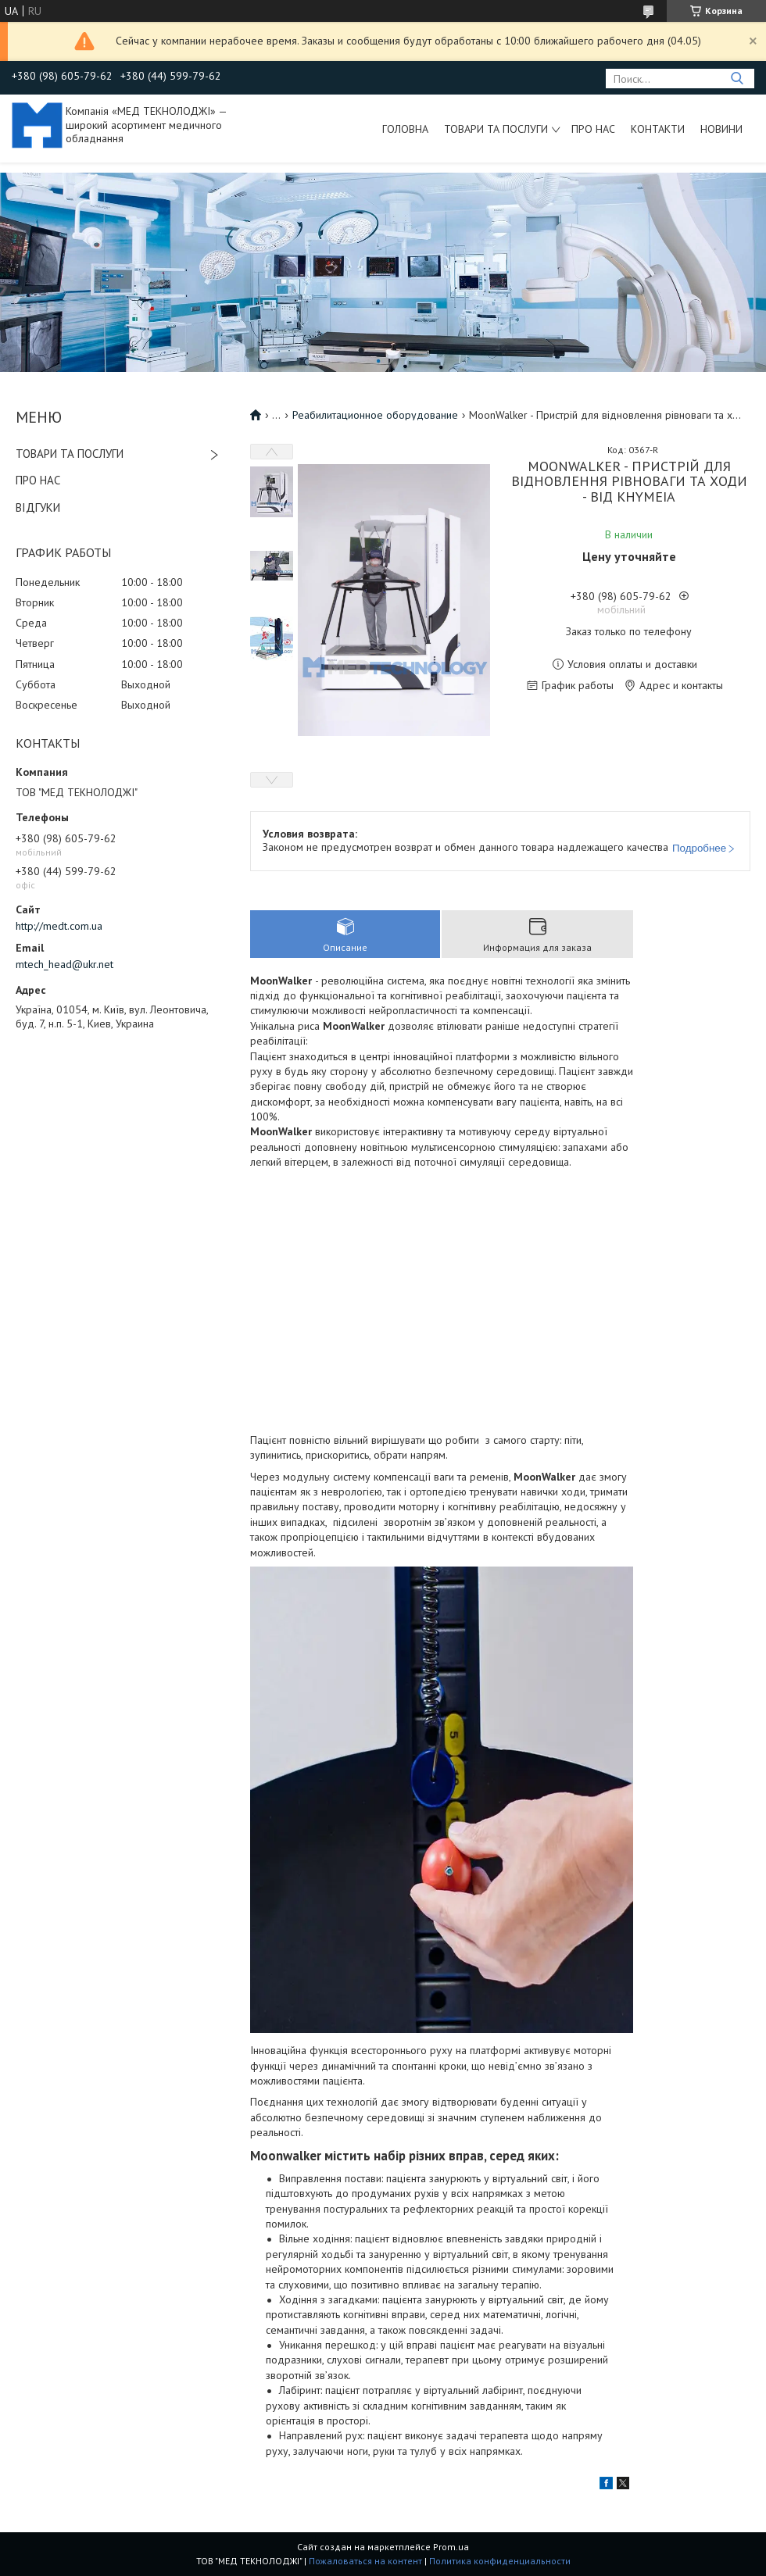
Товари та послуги (496, 129)
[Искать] (736, 78)
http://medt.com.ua (59, 926)
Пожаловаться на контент (365, 2561)
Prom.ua (451, 2547)
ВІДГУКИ (38, 507)
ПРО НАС (38, 480)
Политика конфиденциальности (500, 2561)
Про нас (593, 129)
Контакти (658, 129)
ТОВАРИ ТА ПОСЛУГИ (69, 453)
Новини (721, 129)
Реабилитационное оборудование (375, 414)
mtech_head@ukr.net (64, 964)
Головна (405, 129)
